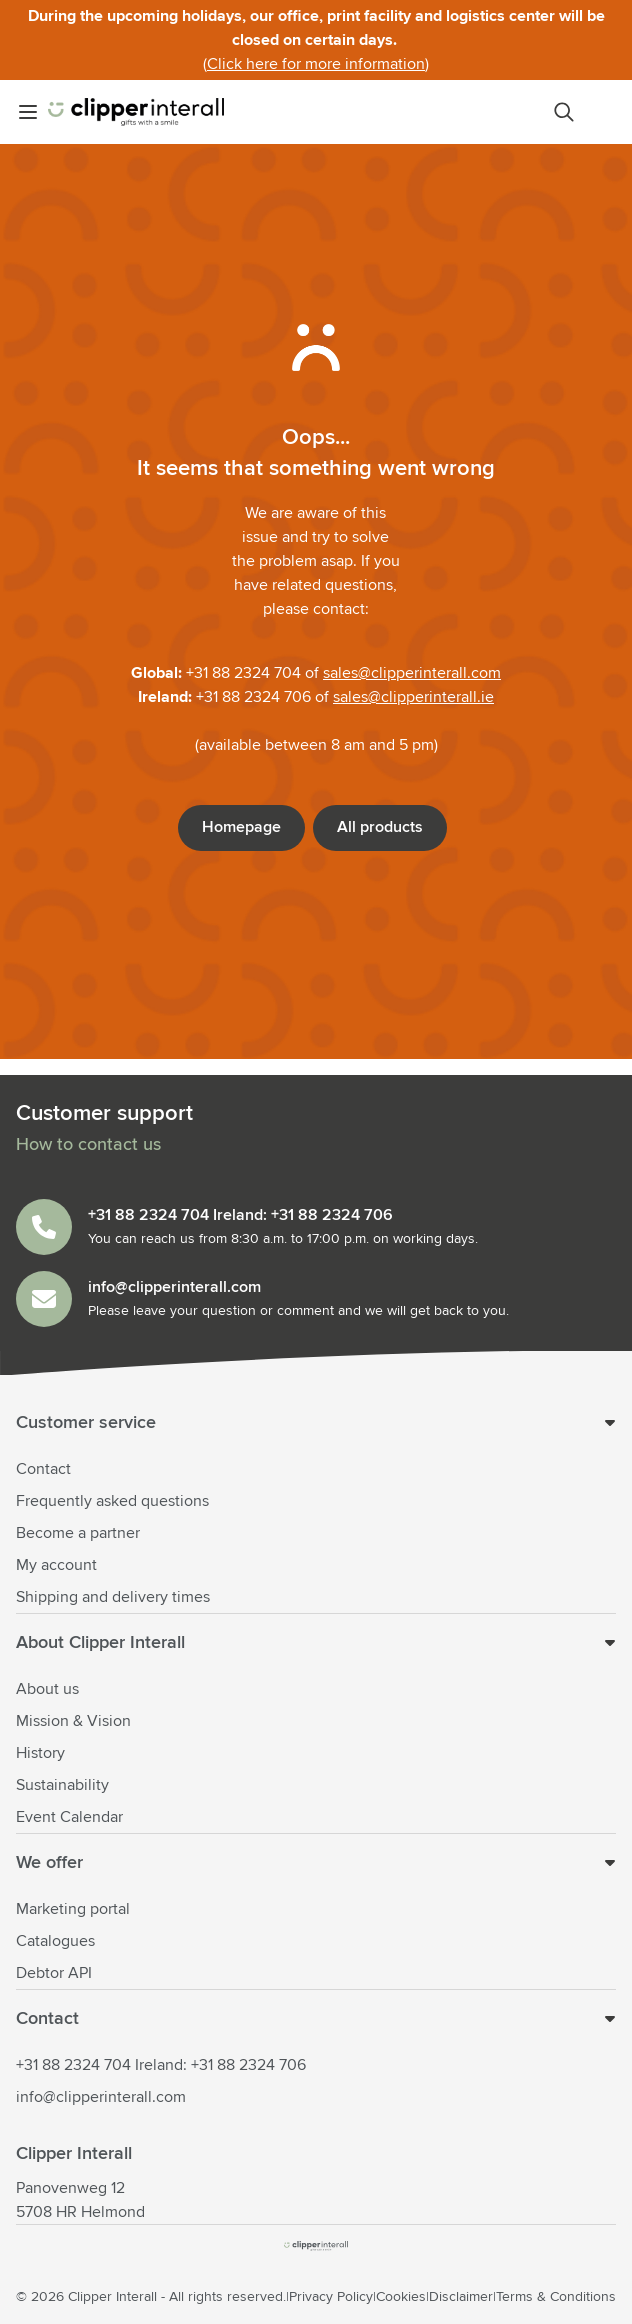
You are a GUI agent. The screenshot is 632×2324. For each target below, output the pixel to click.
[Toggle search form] (564, 112)
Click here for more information (316, 64)
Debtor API (54, 1973)
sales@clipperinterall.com (412, 673)
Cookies (401, 2297)
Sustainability (62, 1785)
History (40, 1753)
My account (56, 1565)
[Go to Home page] (136, 112)
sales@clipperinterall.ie (413, 697)
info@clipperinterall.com (101, 2097)
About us (47, 1689)
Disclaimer (461, 2297)
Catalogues (55, 1941)
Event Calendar (69, 1817)
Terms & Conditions (556, 2297)
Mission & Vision (73, 1721)
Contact (43, 1469)
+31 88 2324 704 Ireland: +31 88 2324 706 (161, 2065)
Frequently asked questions (112, 1501)
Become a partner (78, 1533)
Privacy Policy (331, 2297)
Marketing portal (73, 1909)
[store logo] (316, 2246)
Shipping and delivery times (113, 1597)
